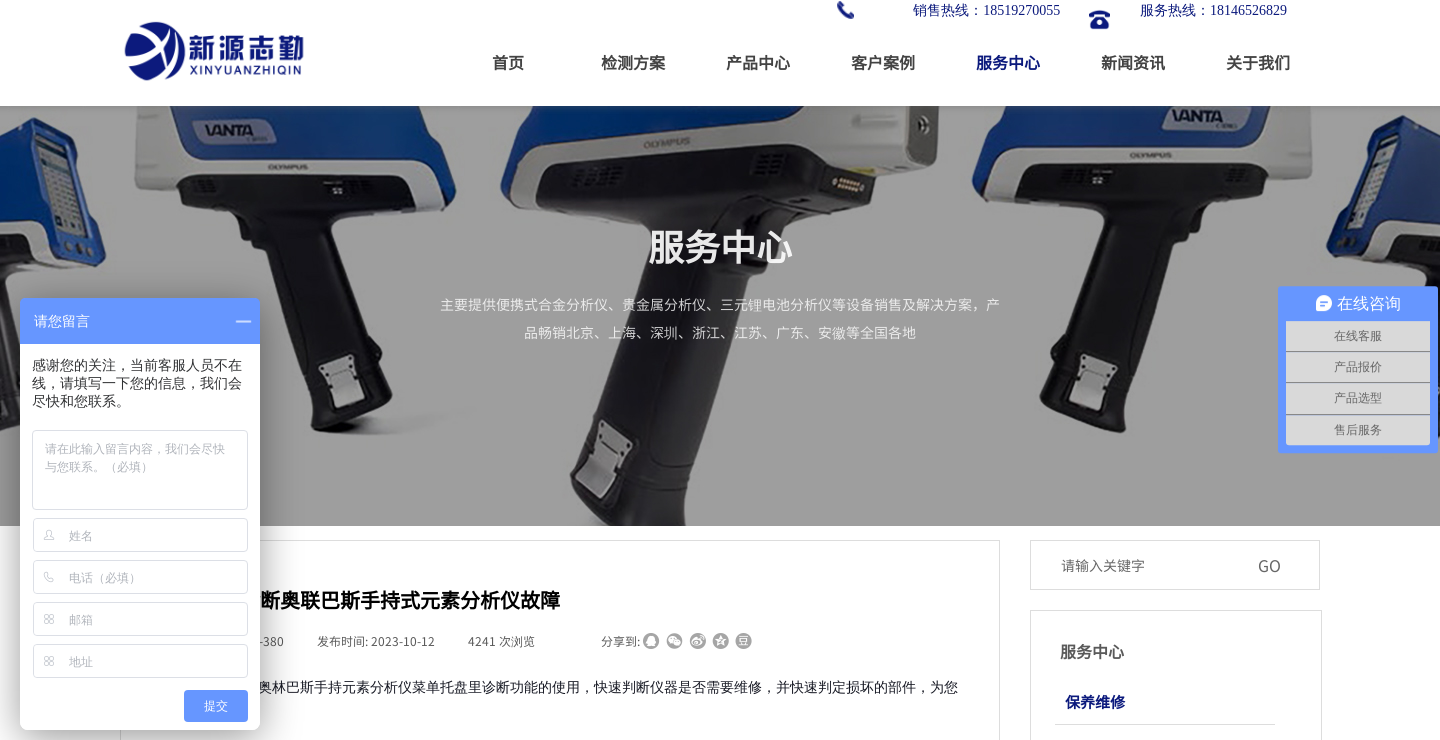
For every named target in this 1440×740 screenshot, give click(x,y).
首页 (508, 62)
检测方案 (633, 62)
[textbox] (1149, 565)
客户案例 (883, 62)
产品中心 (758, 62)
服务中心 (1008, 62)
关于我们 (1258, 62)
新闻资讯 (1133, 62)
